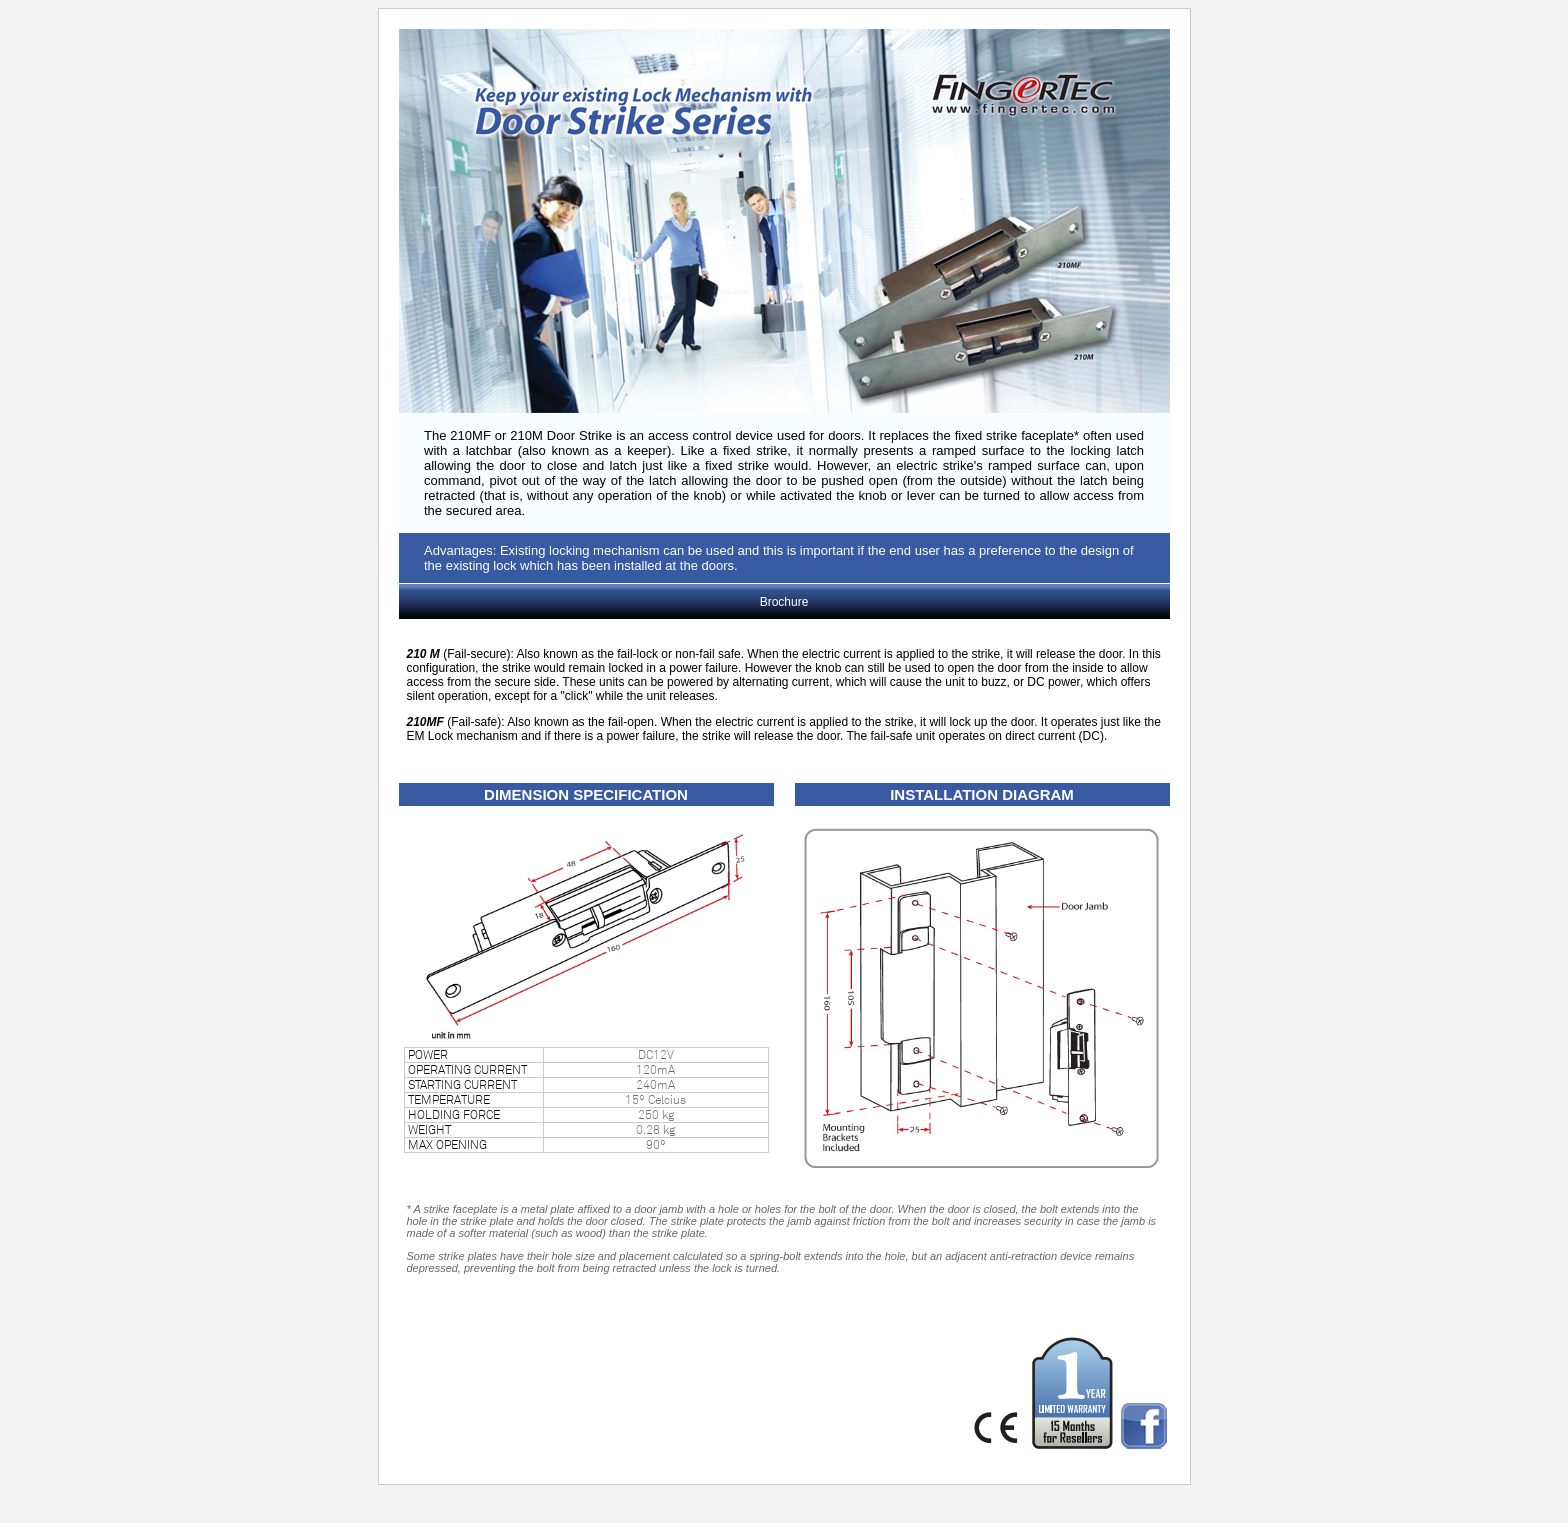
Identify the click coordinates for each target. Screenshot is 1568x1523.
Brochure (784, 602)
